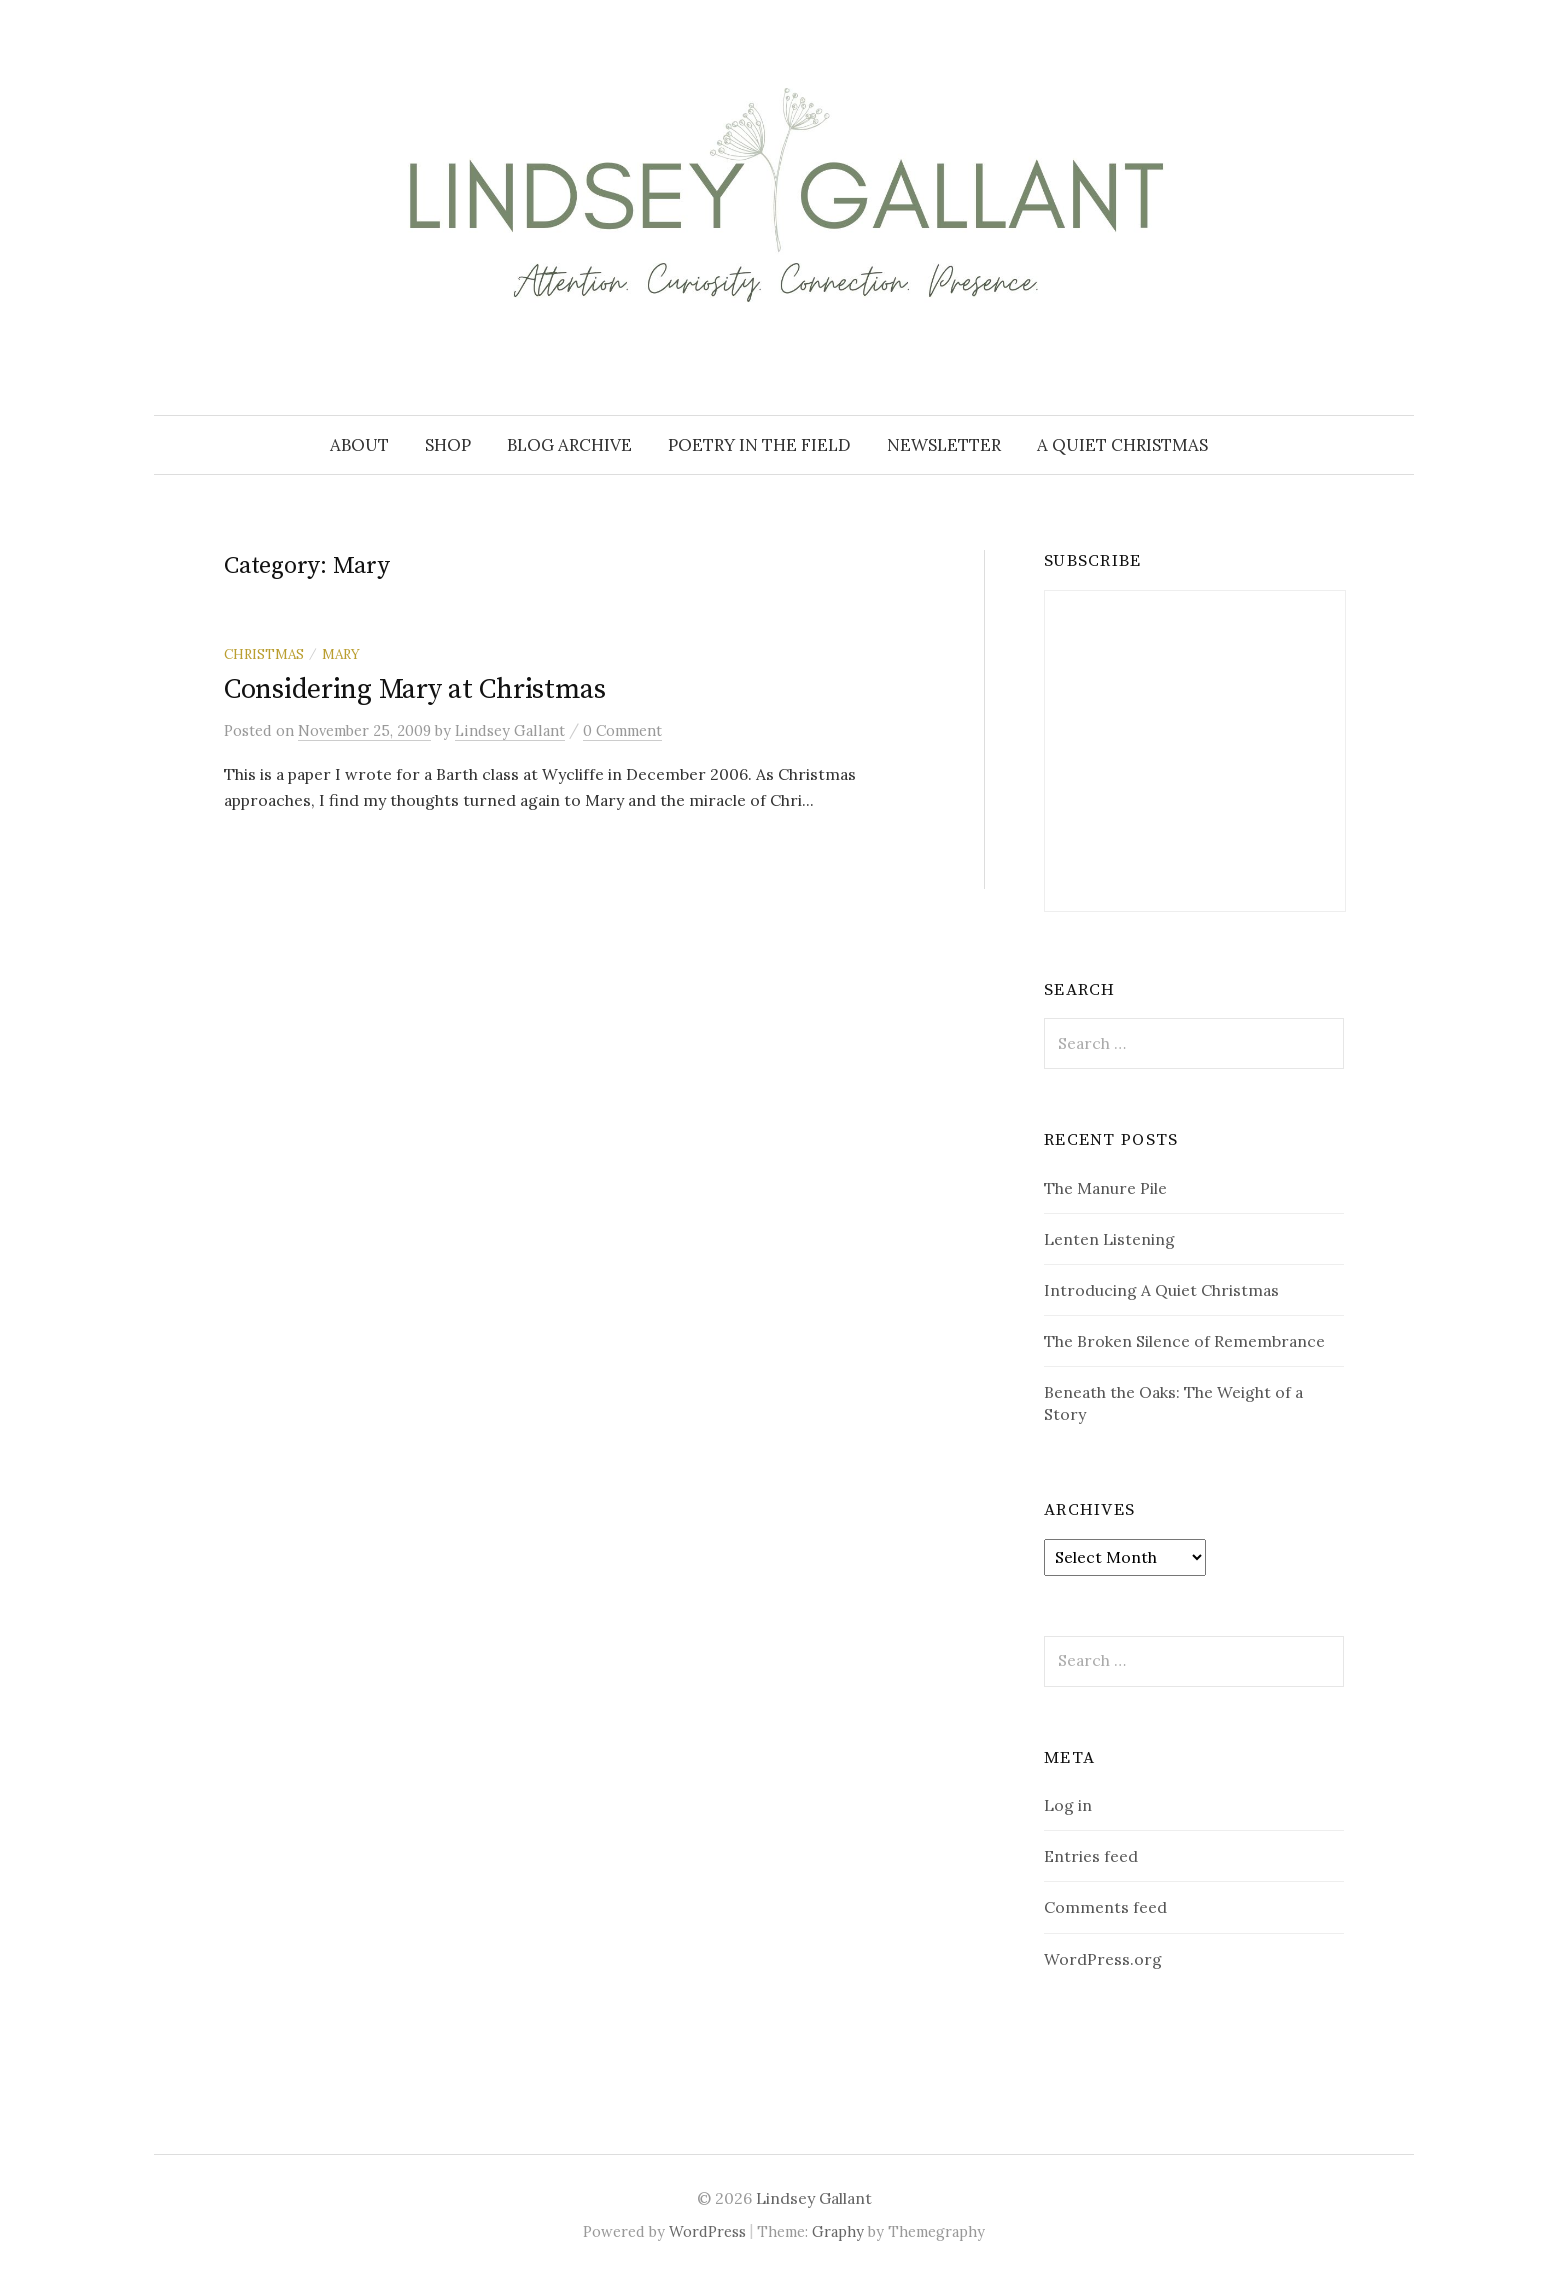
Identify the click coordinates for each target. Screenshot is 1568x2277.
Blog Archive (569, 445)
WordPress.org (1103, 1959)
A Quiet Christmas (1122, 445)
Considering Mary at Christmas (415, 689)
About (359, 445)
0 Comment (622, 730)
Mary (341, 654)
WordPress (707, 2231)
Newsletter (944, 445)
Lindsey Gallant (814, 2198)
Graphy (838, 2231)
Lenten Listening (1109, 1239)
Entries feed (1091, 1856)
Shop (448, 445)
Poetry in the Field (759, 445)
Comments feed (1105, 1907)
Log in (1068, 1805)
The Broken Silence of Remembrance (1184, 1341)
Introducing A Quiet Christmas (1161, 1290)
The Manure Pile (1105, 1188)
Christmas (264, 654)
